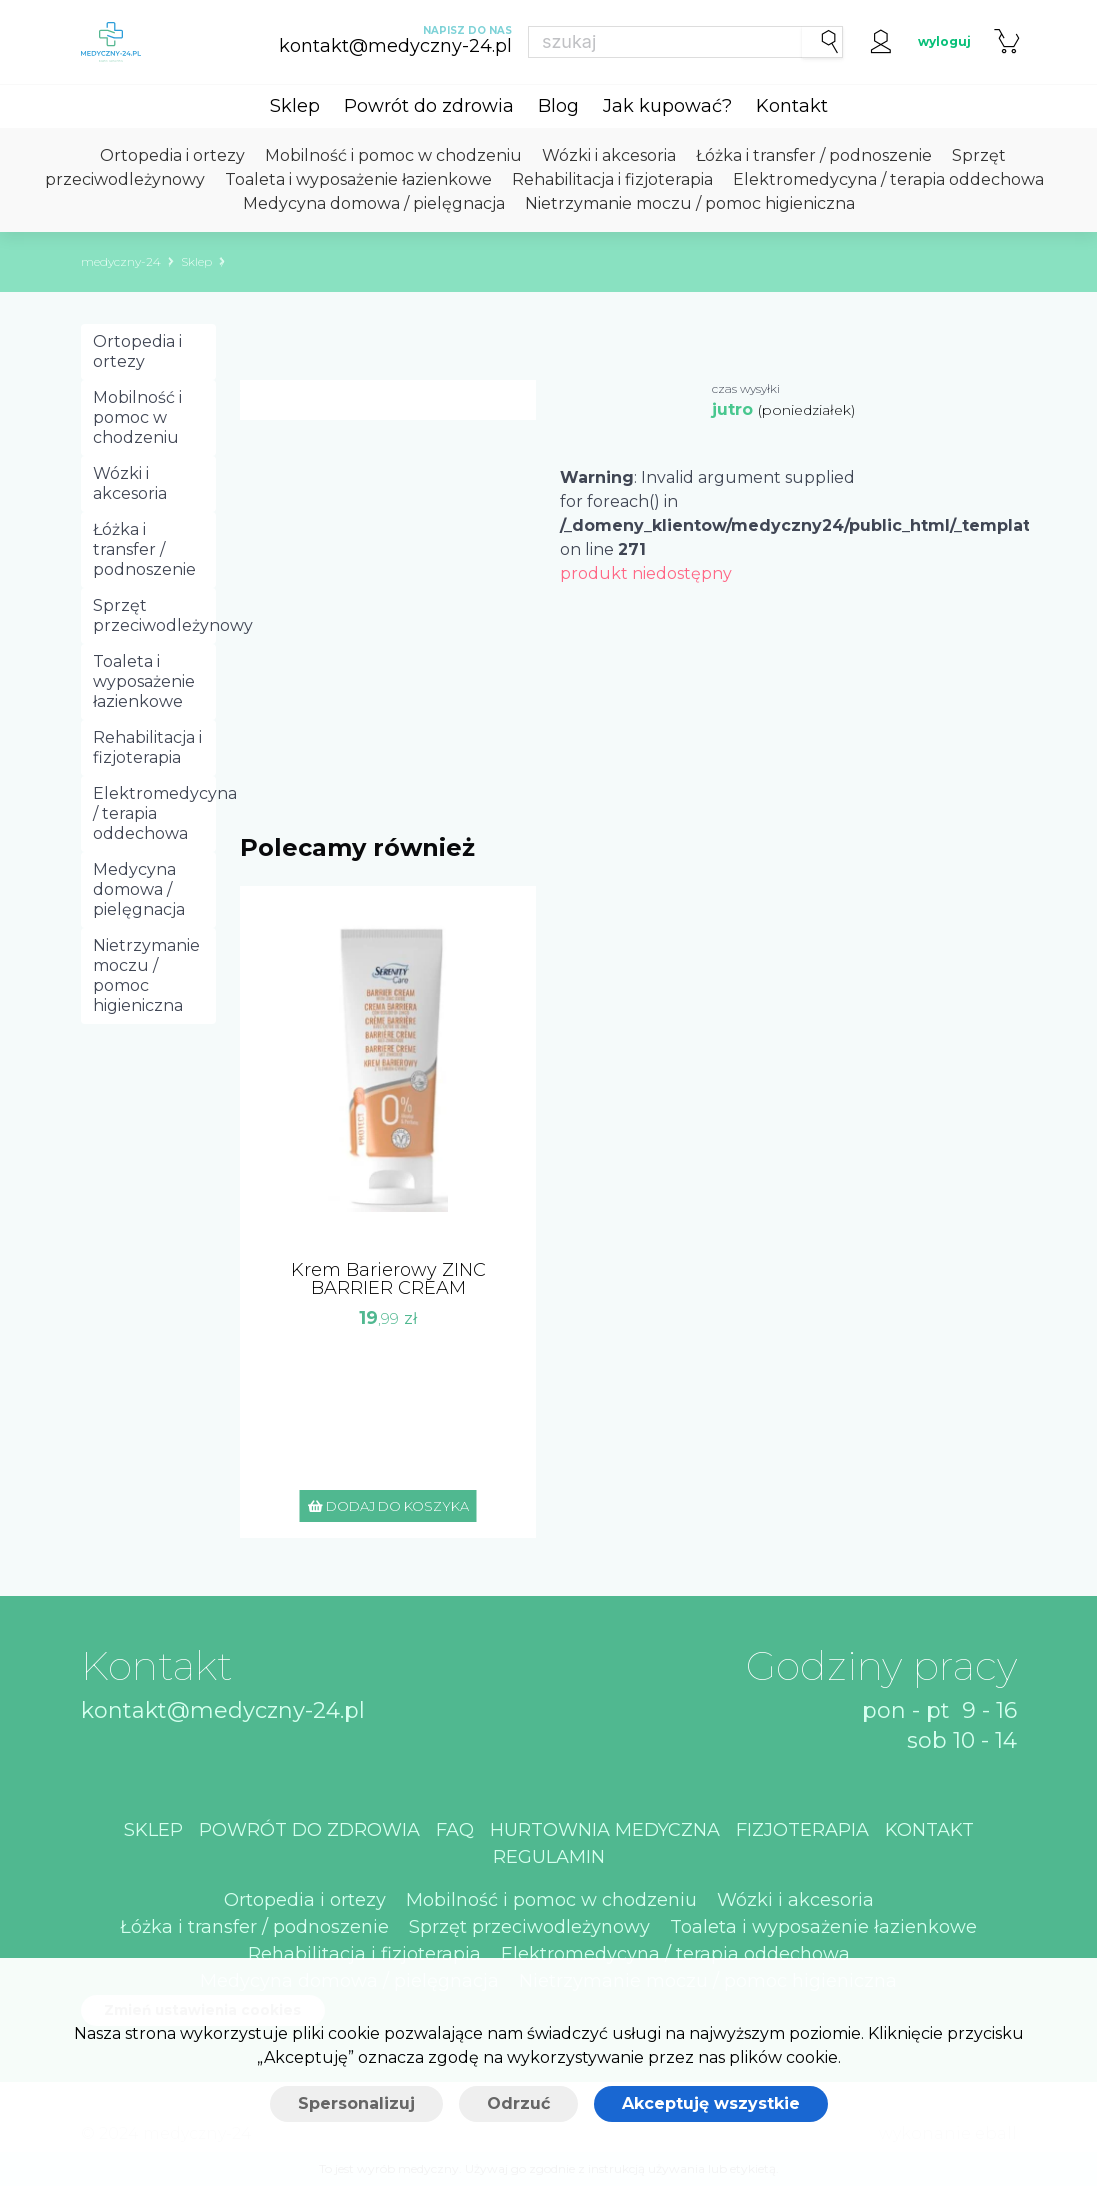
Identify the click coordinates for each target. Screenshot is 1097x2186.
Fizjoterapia (802, 1830)
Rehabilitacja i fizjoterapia (612, 179)
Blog (558, 106)
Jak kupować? (667, 106)
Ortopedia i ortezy (172, 155)
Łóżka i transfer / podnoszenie (814, 155)
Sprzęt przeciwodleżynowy (155, 615)
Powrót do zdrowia (429, 106)
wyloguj (944, 41)
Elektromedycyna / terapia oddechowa (888, 179)
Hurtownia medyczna (605, 1830)
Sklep (295, 106)
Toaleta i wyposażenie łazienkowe (358, 179)
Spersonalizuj (356, 2103)
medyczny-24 (121, 261)
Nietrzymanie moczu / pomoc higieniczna (690, 203)
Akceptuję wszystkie (711, 2103)
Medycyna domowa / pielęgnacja (374, 203)
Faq (455, 1830)
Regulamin (549, 1857)
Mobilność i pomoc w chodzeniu (393, 155)
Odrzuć (518, 2103)
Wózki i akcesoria (609, 155)
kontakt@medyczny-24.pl (223, 1710)
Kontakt (792, 106)
